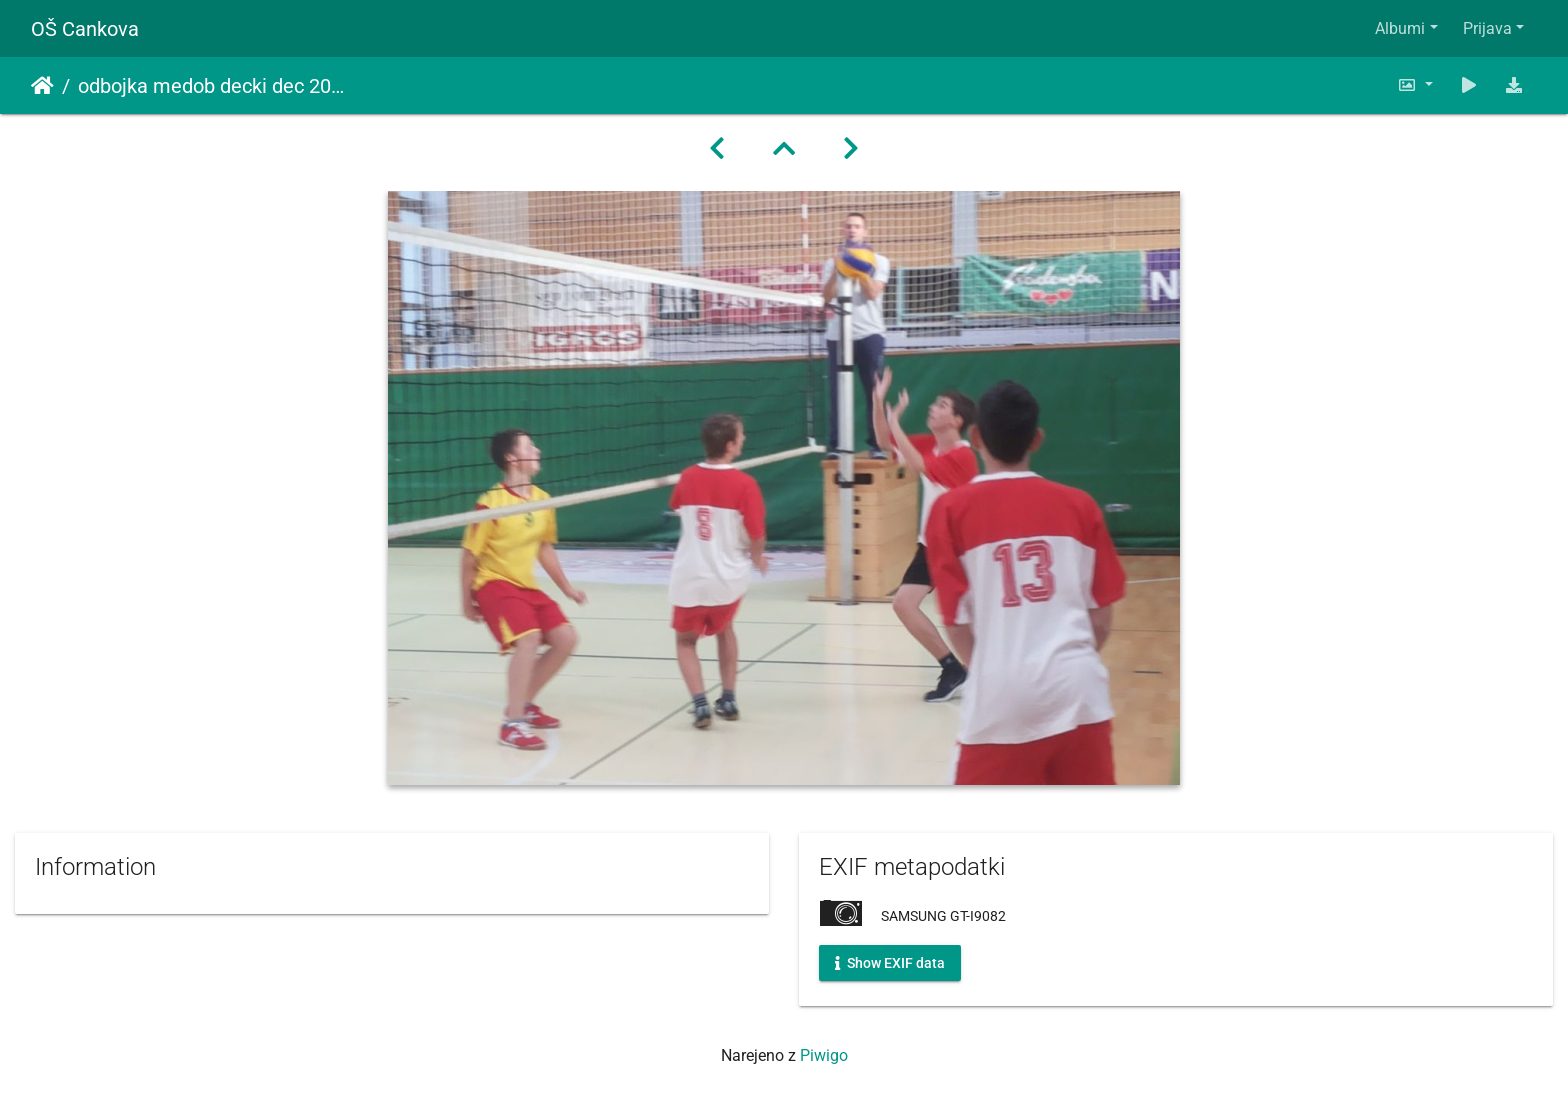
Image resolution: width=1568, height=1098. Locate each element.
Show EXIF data (890, 963)
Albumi (1400, 28)
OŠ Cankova (85, 29)
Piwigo (824, 1055)
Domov (42, 86)
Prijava (1487, 28)
